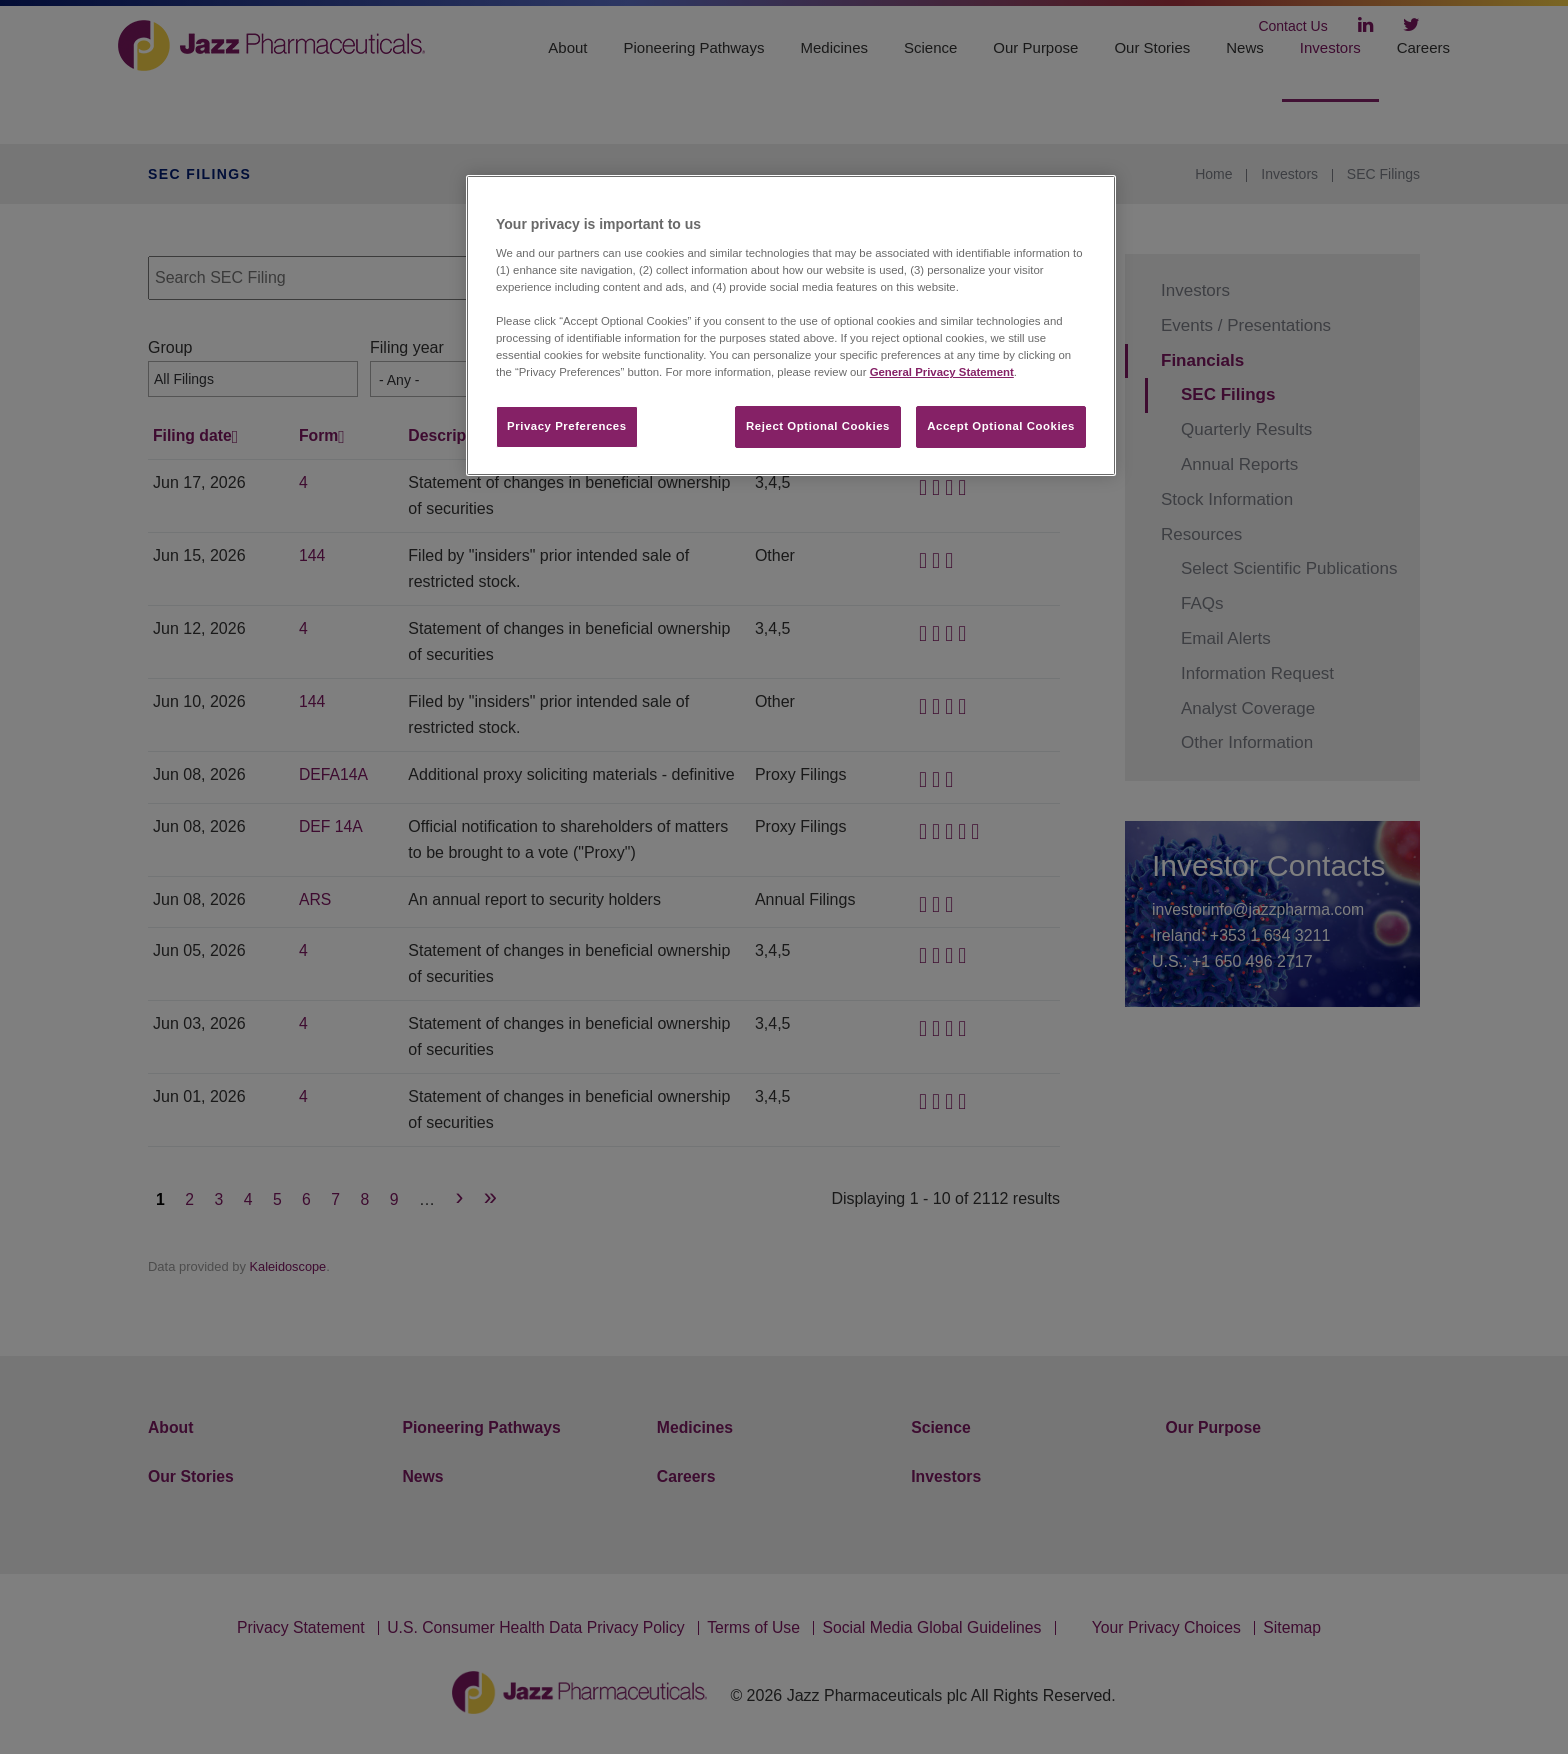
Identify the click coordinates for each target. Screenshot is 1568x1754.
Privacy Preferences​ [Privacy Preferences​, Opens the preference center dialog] (567, 426)
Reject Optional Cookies (818, 426)
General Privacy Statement (942, 372)
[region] (791, 325)
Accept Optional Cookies (1001, 426)
